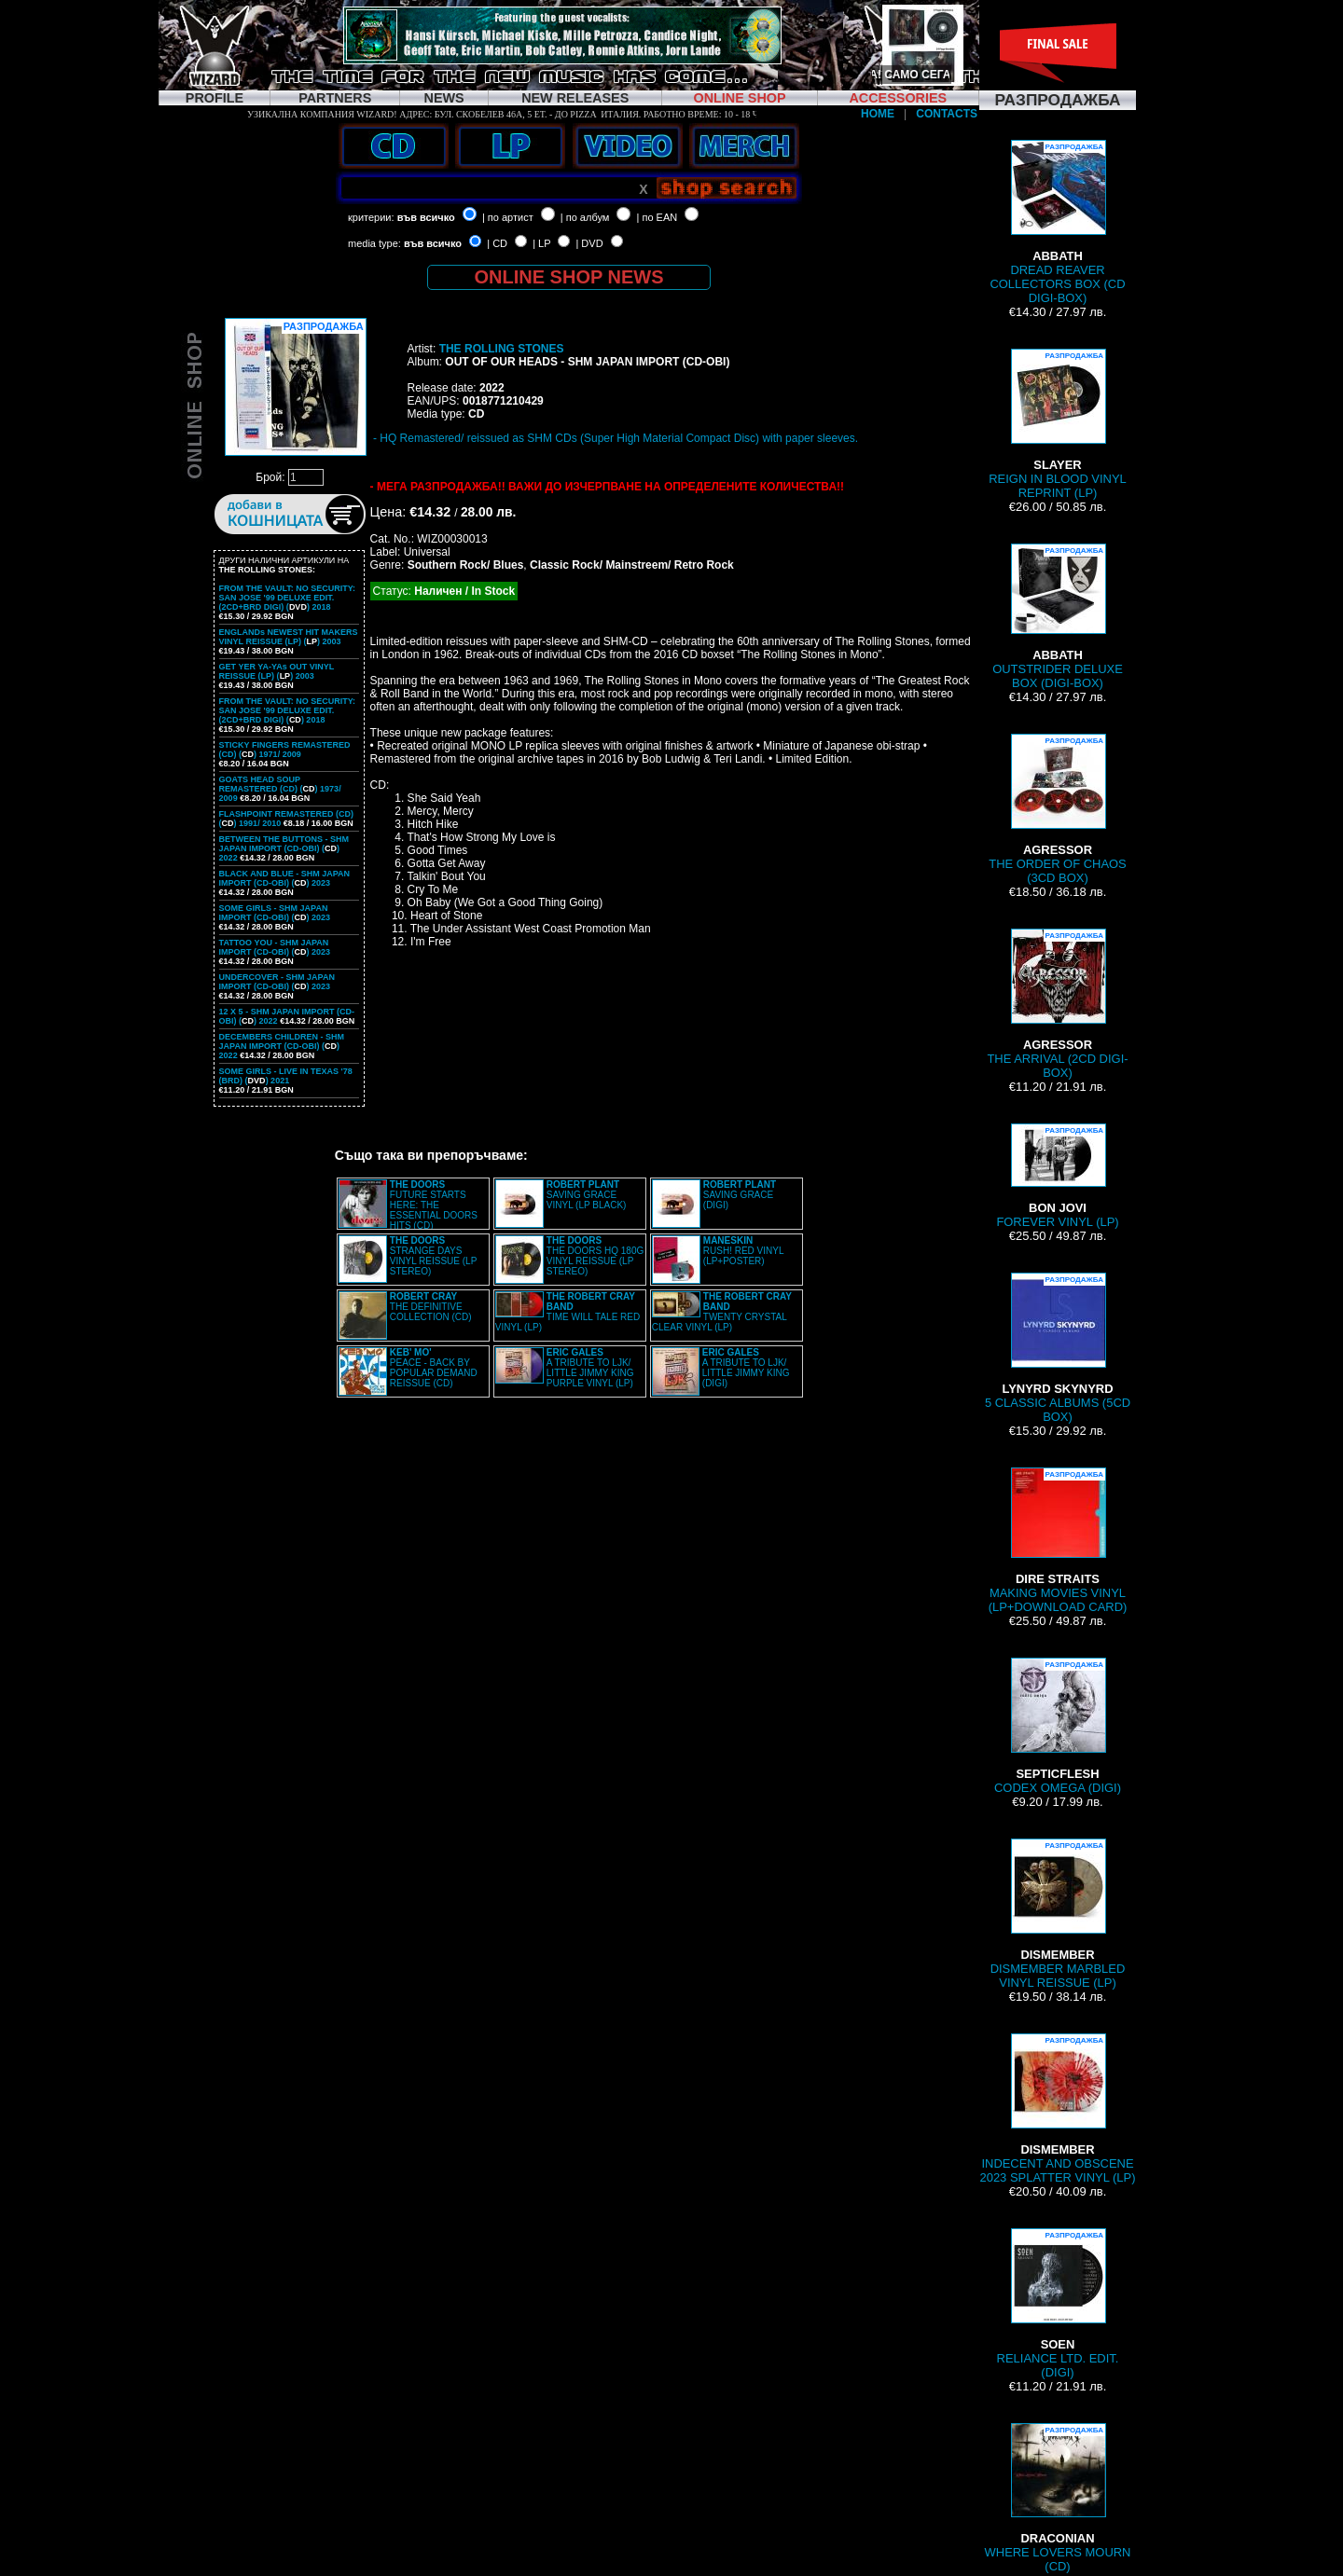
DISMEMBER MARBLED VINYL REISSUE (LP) (1058, 1914)
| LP (541, 243)
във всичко (426, 217)
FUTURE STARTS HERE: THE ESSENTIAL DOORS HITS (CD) (434, 1205)
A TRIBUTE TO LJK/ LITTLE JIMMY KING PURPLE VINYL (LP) (590, 1367)
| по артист (507, 217)
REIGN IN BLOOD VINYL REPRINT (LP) (1058, 424)
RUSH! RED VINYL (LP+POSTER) (743, 1250)
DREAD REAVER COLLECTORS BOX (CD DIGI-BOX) (1057, 222)
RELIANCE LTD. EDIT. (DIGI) (1058, 2303)
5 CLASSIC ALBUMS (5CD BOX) (1057, 1348)
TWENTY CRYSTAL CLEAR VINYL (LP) (722, 1311)
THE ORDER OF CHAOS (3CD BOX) (1058, 809)
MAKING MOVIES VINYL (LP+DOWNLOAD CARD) (1058, 1540)
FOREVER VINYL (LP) (1057, 1176)
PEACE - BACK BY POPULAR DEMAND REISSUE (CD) (434, 1367)
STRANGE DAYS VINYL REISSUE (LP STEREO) (433, 1255)
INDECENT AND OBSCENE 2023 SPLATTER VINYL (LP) (1057, 2108)
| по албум (585, 217)
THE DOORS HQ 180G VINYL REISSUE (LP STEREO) (595, 1255)
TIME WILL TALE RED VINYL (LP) (567, 1311)
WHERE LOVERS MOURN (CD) (1058, 2498)
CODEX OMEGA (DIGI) (1057, 1726)
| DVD (588, 243)
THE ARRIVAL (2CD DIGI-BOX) (1057, 1004)
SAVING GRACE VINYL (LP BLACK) (587, 1194)
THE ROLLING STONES (501, 348)
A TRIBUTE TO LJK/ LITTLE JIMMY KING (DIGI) (746, 1367)
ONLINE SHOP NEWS (569, 277)
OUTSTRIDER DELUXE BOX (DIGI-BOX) (1057, 617)
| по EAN (657, 217)
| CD (497, 243)
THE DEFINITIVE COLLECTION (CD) (431, 1306)
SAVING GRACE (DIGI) (739, 1194)
